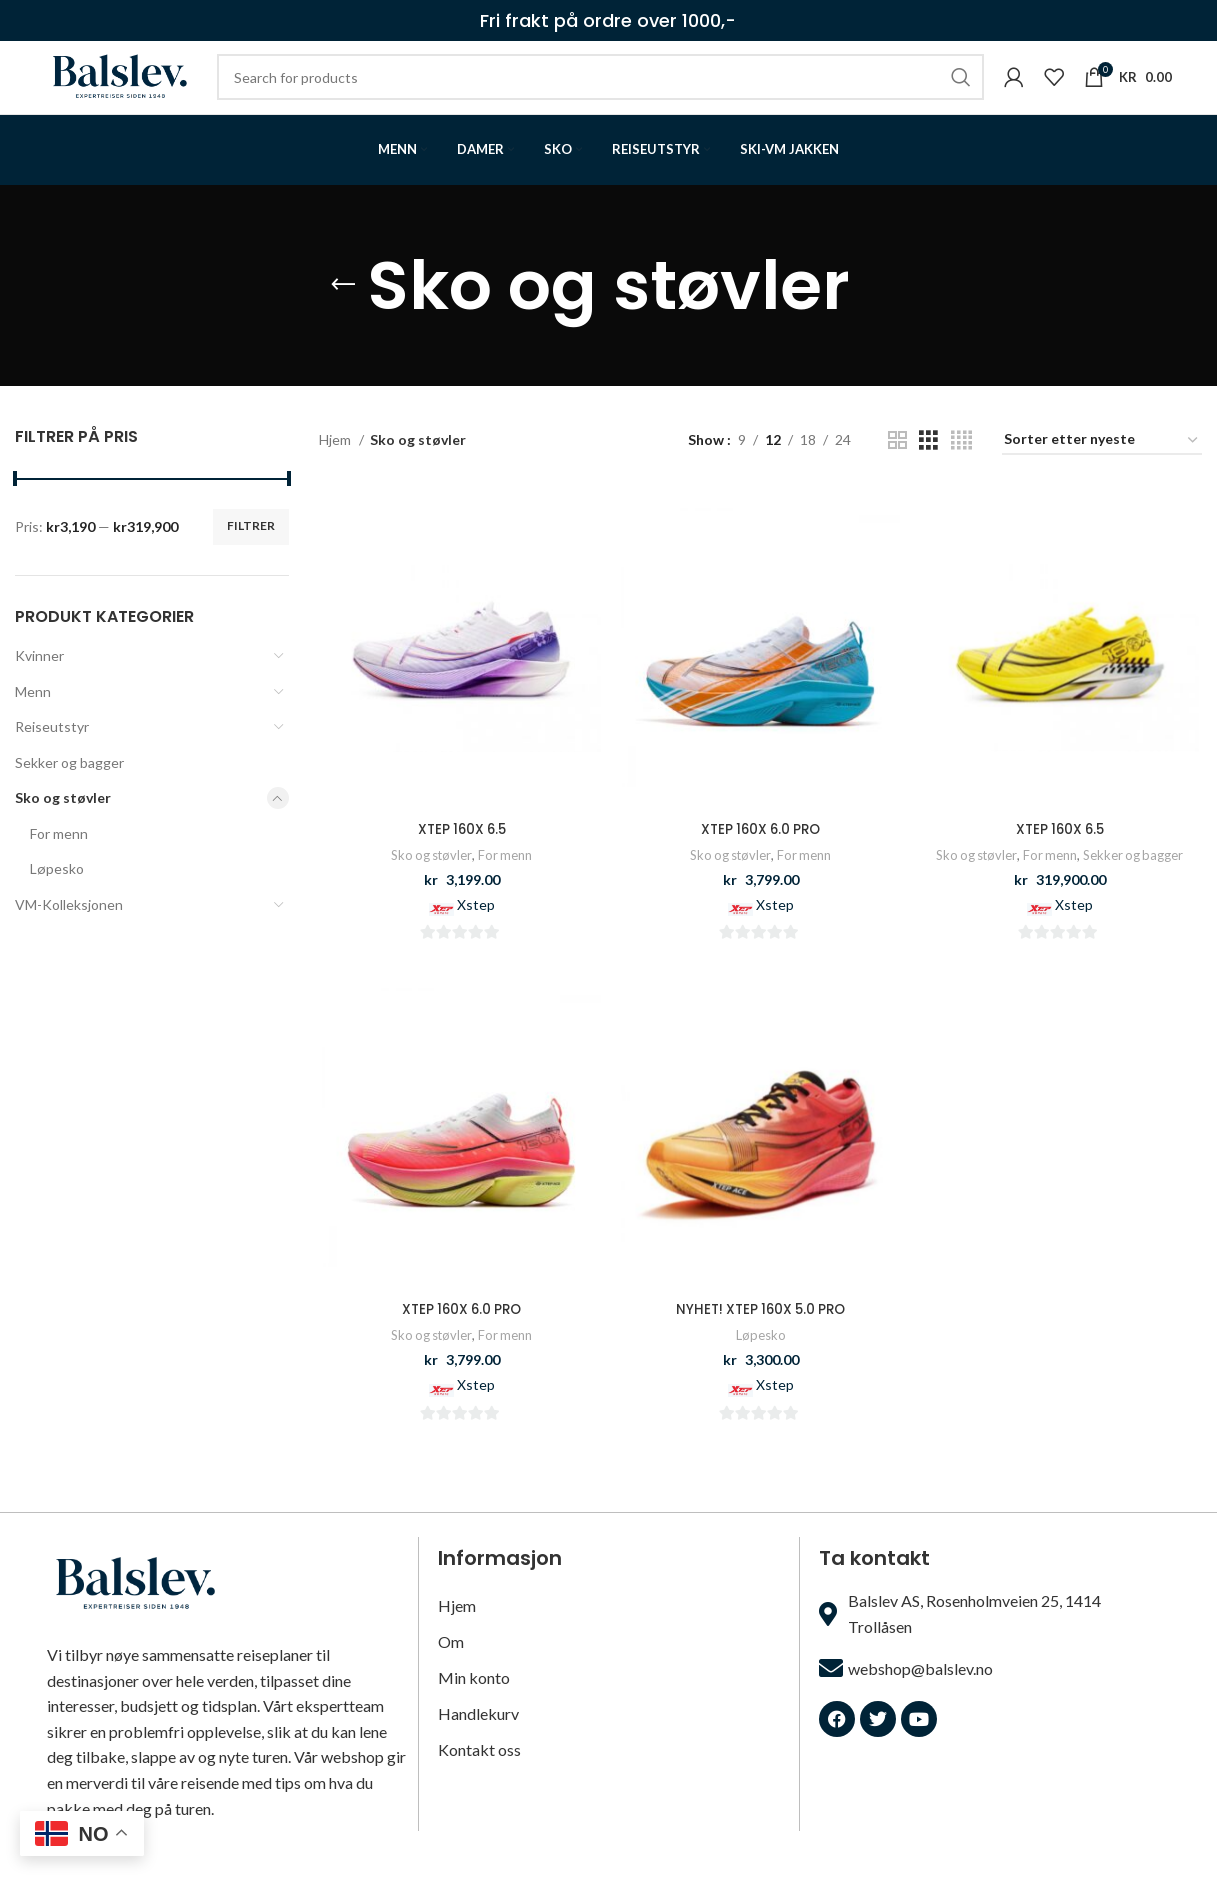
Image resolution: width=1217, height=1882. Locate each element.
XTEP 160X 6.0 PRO (760, 861)
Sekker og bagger (69, 794)
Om (451, 1668)
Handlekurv (478, 1740)
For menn (59, 865)
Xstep (474, 936)
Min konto (474, 1704)
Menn (33, 723)
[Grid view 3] (928, 472)
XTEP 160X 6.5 (460, 861)
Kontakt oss (479, 1776)
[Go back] (343, 318)
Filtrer (251, 558)
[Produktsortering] (1102, 473)
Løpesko (57, 901)
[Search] (638, 94)
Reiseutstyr (52, 759)
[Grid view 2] (897, 472)
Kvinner (39, 687)
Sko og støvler (63, 830)
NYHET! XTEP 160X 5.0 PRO (760, 1342)
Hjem (336, 472)
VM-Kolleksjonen (69, 937)
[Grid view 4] (961, 472)
